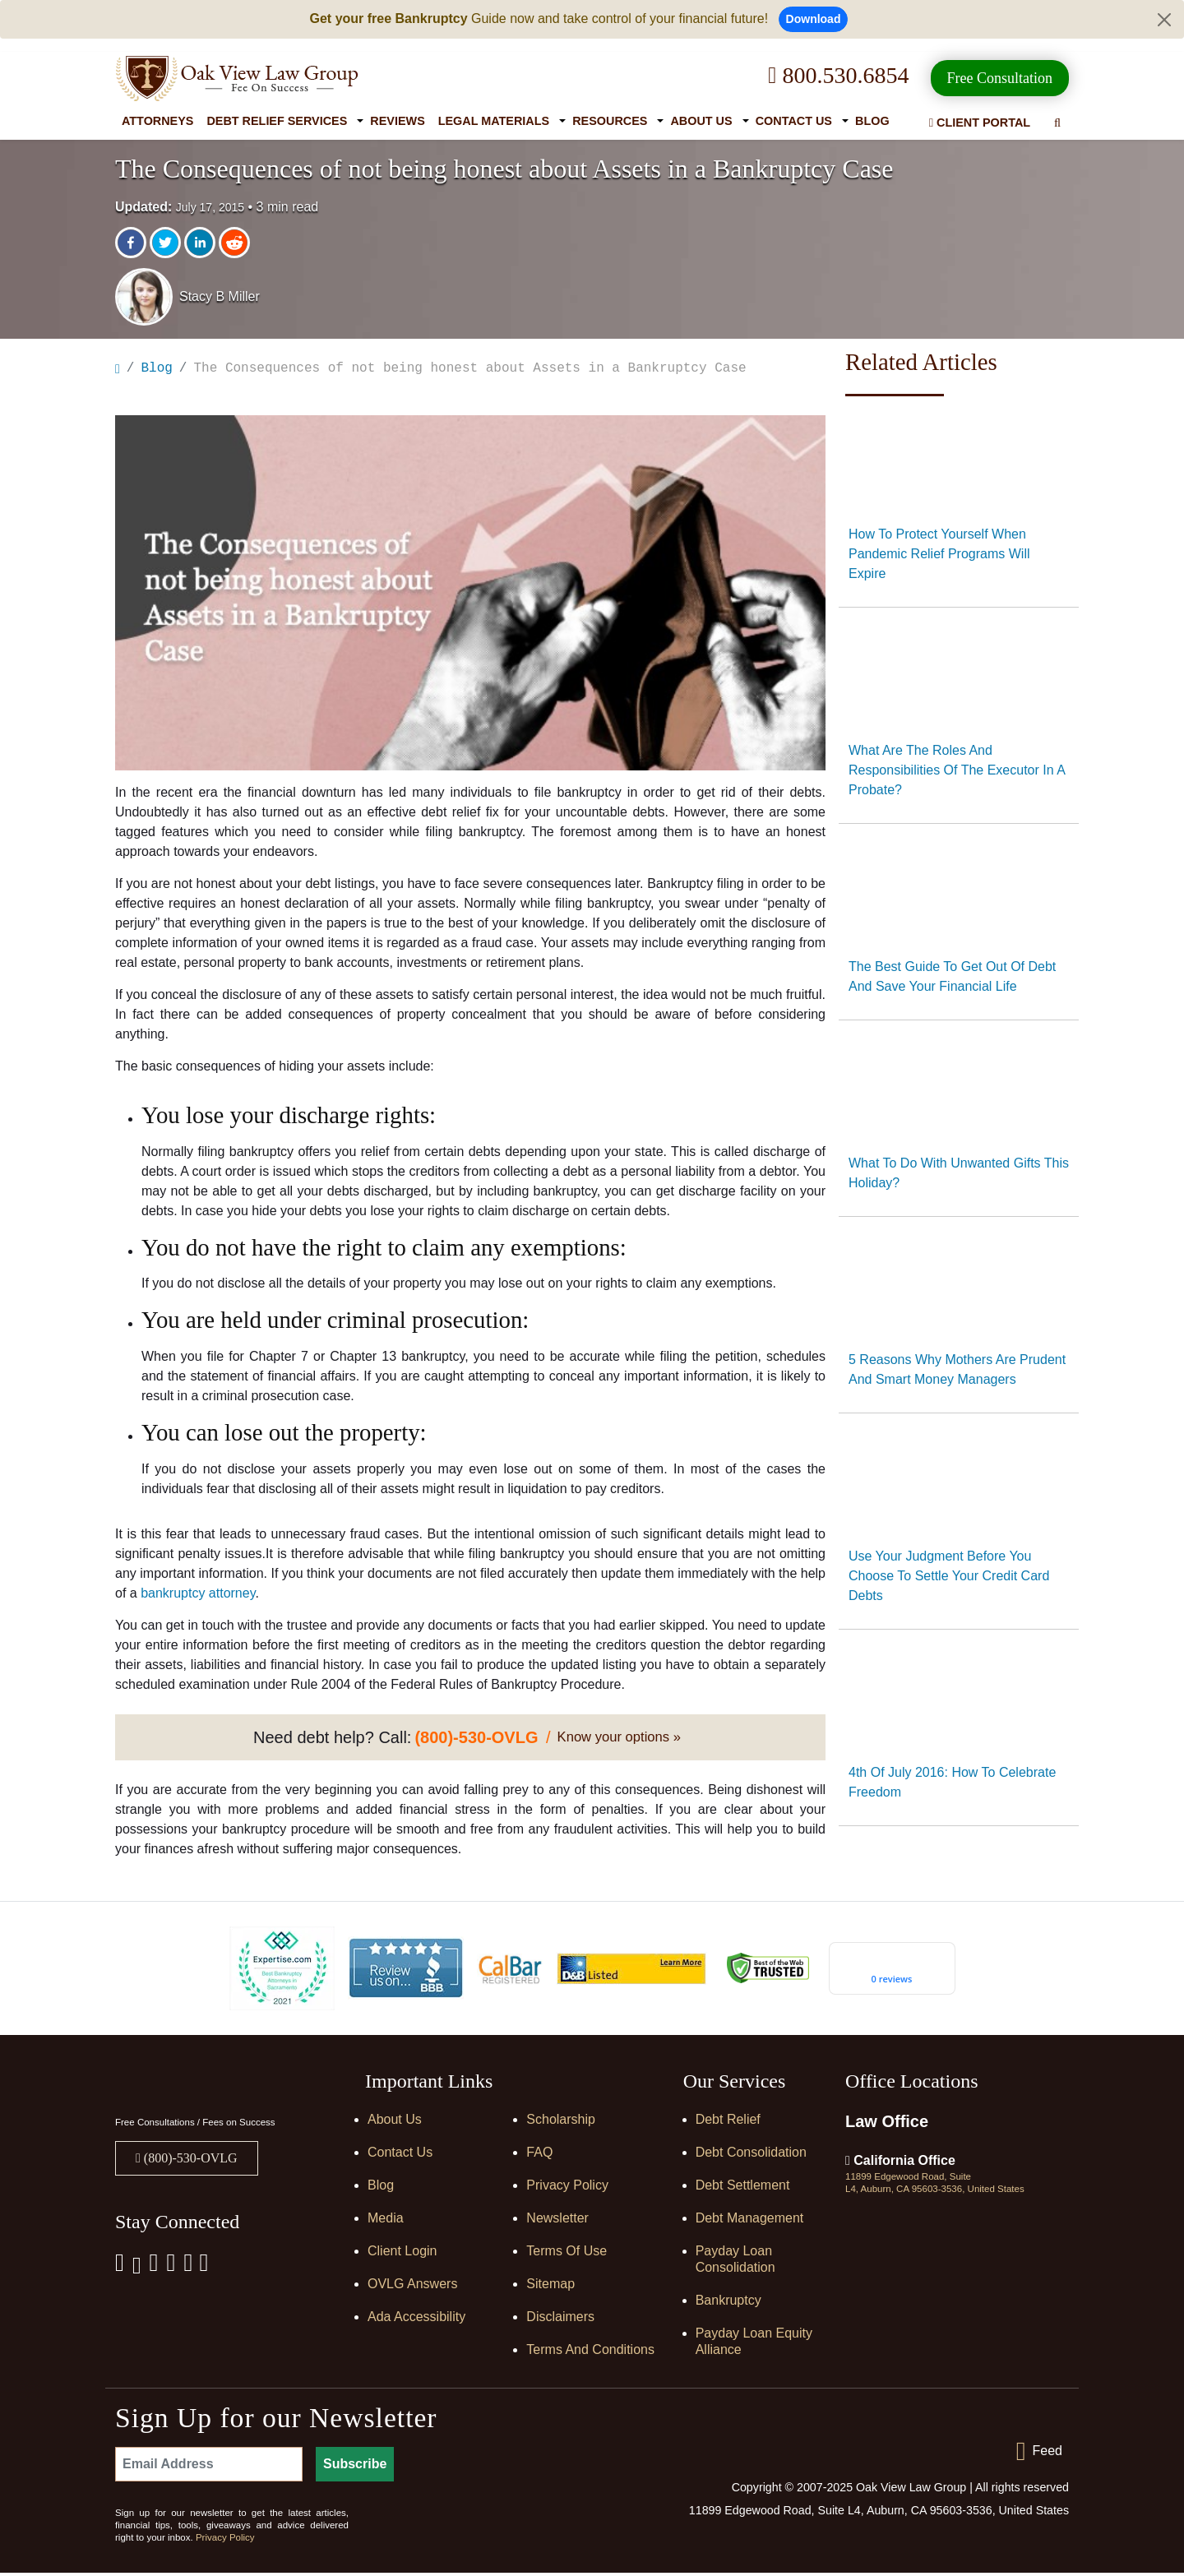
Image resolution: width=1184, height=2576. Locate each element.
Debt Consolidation (751, 2155)
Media (386, 2221)
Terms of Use (566, 2254)
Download (813, 18)
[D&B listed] (631, 1970)
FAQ (539, 2155)
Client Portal (979, 122)
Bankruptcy (728, 2303)
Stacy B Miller (219, 296)
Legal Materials (493, 120)
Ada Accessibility (416, 2320)
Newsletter (557, 2221)
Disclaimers (560, 2320)
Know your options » (619, 1740)
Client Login (402, 2254)
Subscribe (354, 2467)
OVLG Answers (412, 2287)
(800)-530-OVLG (189, 2161)
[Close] (1164, 19)
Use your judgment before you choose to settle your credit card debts (949, 1575)
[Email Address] (209, 2467)
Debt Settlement (743, 2188)
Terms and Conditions (590, 2353)
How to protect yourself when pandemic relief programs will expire (939, 553)
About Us (701, 120)
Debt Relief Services (276, 120)
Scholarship (560, 2123)
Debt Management (750, 2221)
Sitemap (550, 2287)
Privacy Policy (567, 2188)
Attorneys (157, 120)
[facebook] (132, 242)
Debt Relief (728, 2123)
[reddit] (236, 242)
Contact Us (794, 120)
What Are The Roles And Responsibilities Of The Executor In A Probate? (957, 770)
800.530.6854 (838, 75)
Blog (872, 120)
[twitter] (167, 242)
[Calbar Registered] (510, 1971)
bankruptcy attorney (198, 1596)
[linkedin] (201, 242)
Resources (609, 120)
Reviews (397, 120)
